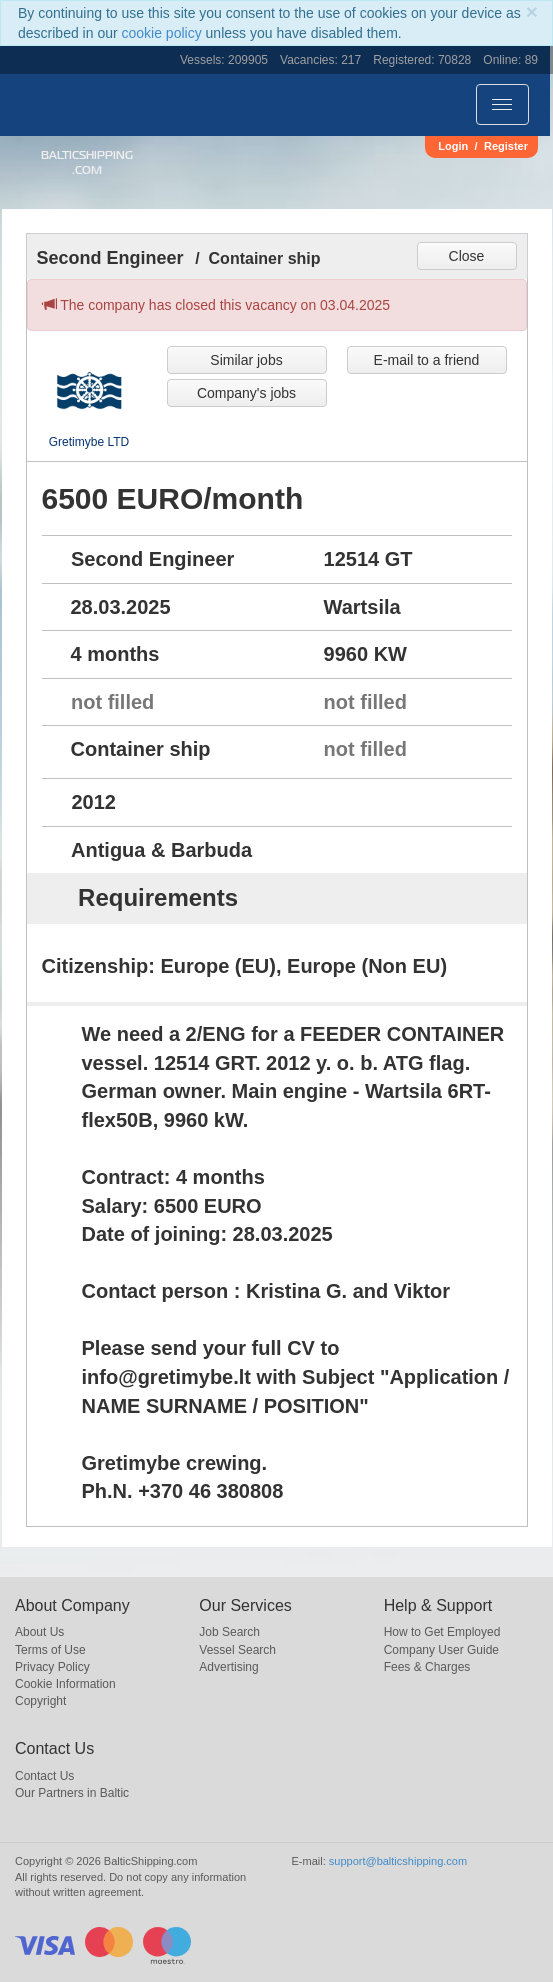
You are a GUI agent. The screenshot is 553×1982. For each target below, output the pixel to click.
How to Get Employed (442, 1632)
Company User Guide (441, 1650)
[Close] (532, 11)
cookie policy (162, 33)
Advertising (228, 1667)
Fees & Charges (427, 1667)
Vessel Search (237, 1650)
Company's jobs (246, 393)
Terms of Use (50, 1650)
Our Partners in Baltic (72, 1793)
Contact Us (44, 1776)
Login (453, 146)
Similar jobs (246, 360)
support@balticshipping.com (398, 1861)
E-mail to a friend (427, 360)
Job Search (229, 1632)
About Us (39, 1632)
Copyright (40, 1701)
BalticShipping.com (87, 162)
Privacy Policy (52, 1667)
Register (506, 146)
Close (467, 256)
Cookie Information (65, 1684)
